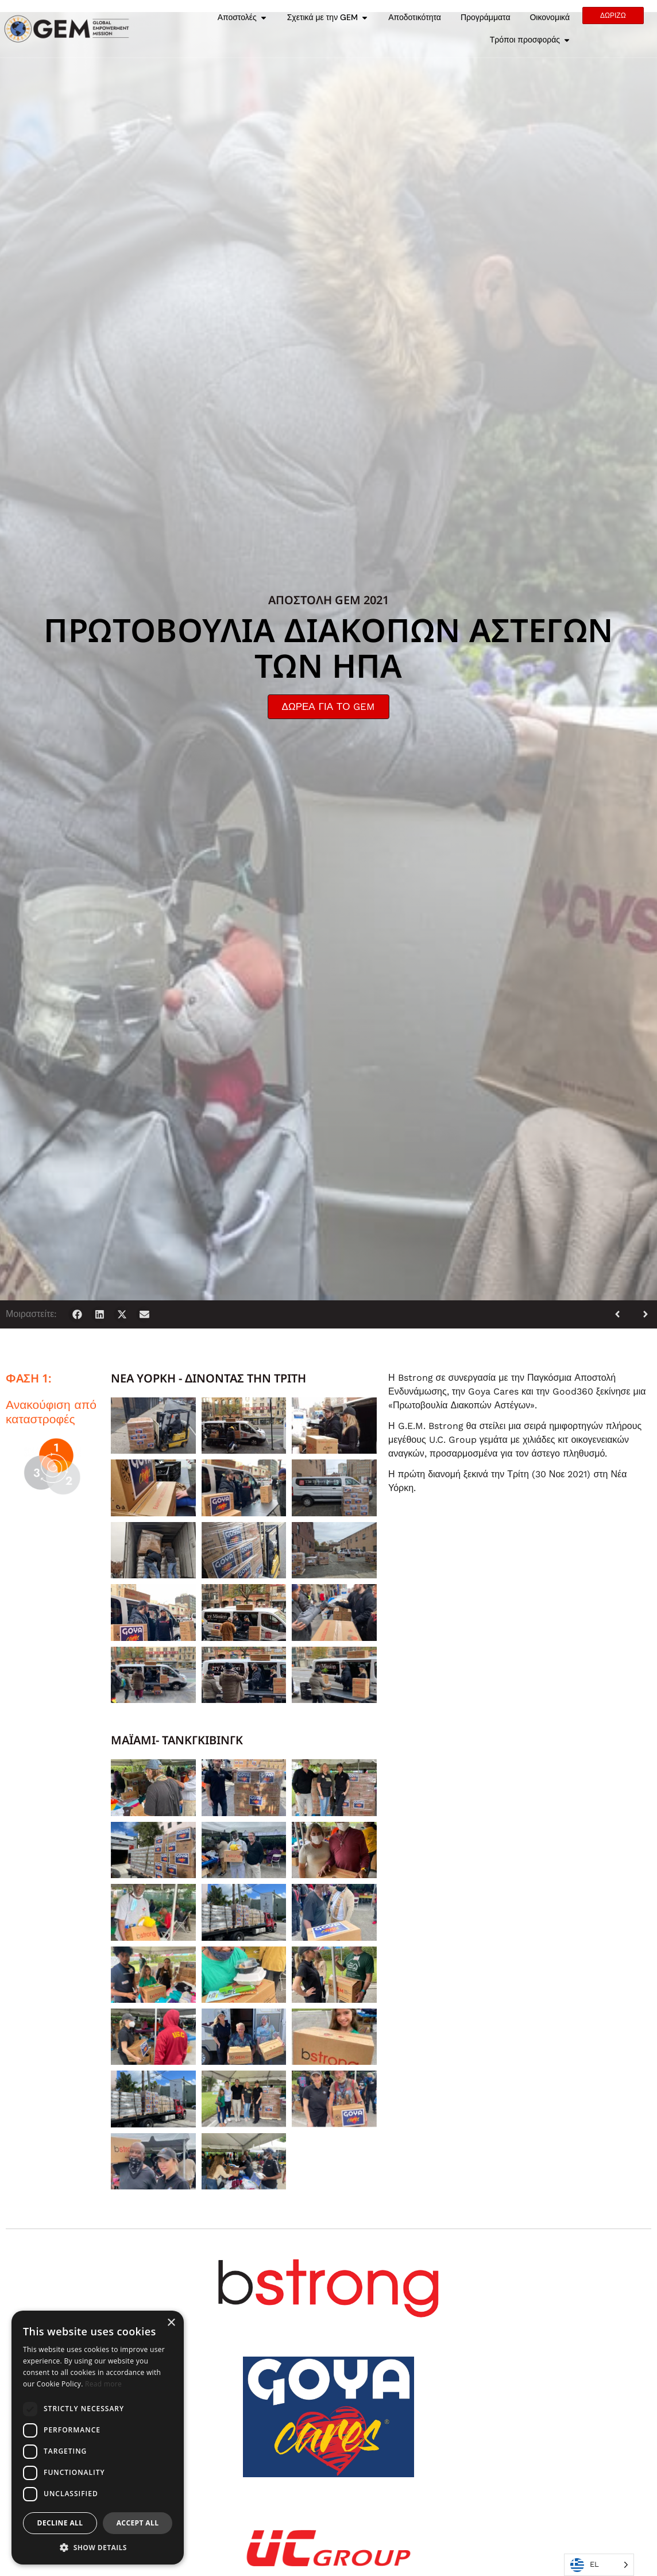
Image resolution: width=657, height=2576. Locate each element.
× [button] (171, 2323)
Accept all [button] (138, 2523)
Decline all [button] (60, 2523)
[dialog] (97, 2438)
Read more (103, 2384)
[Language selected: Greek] (599, 2565)
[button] (76, 1314)
